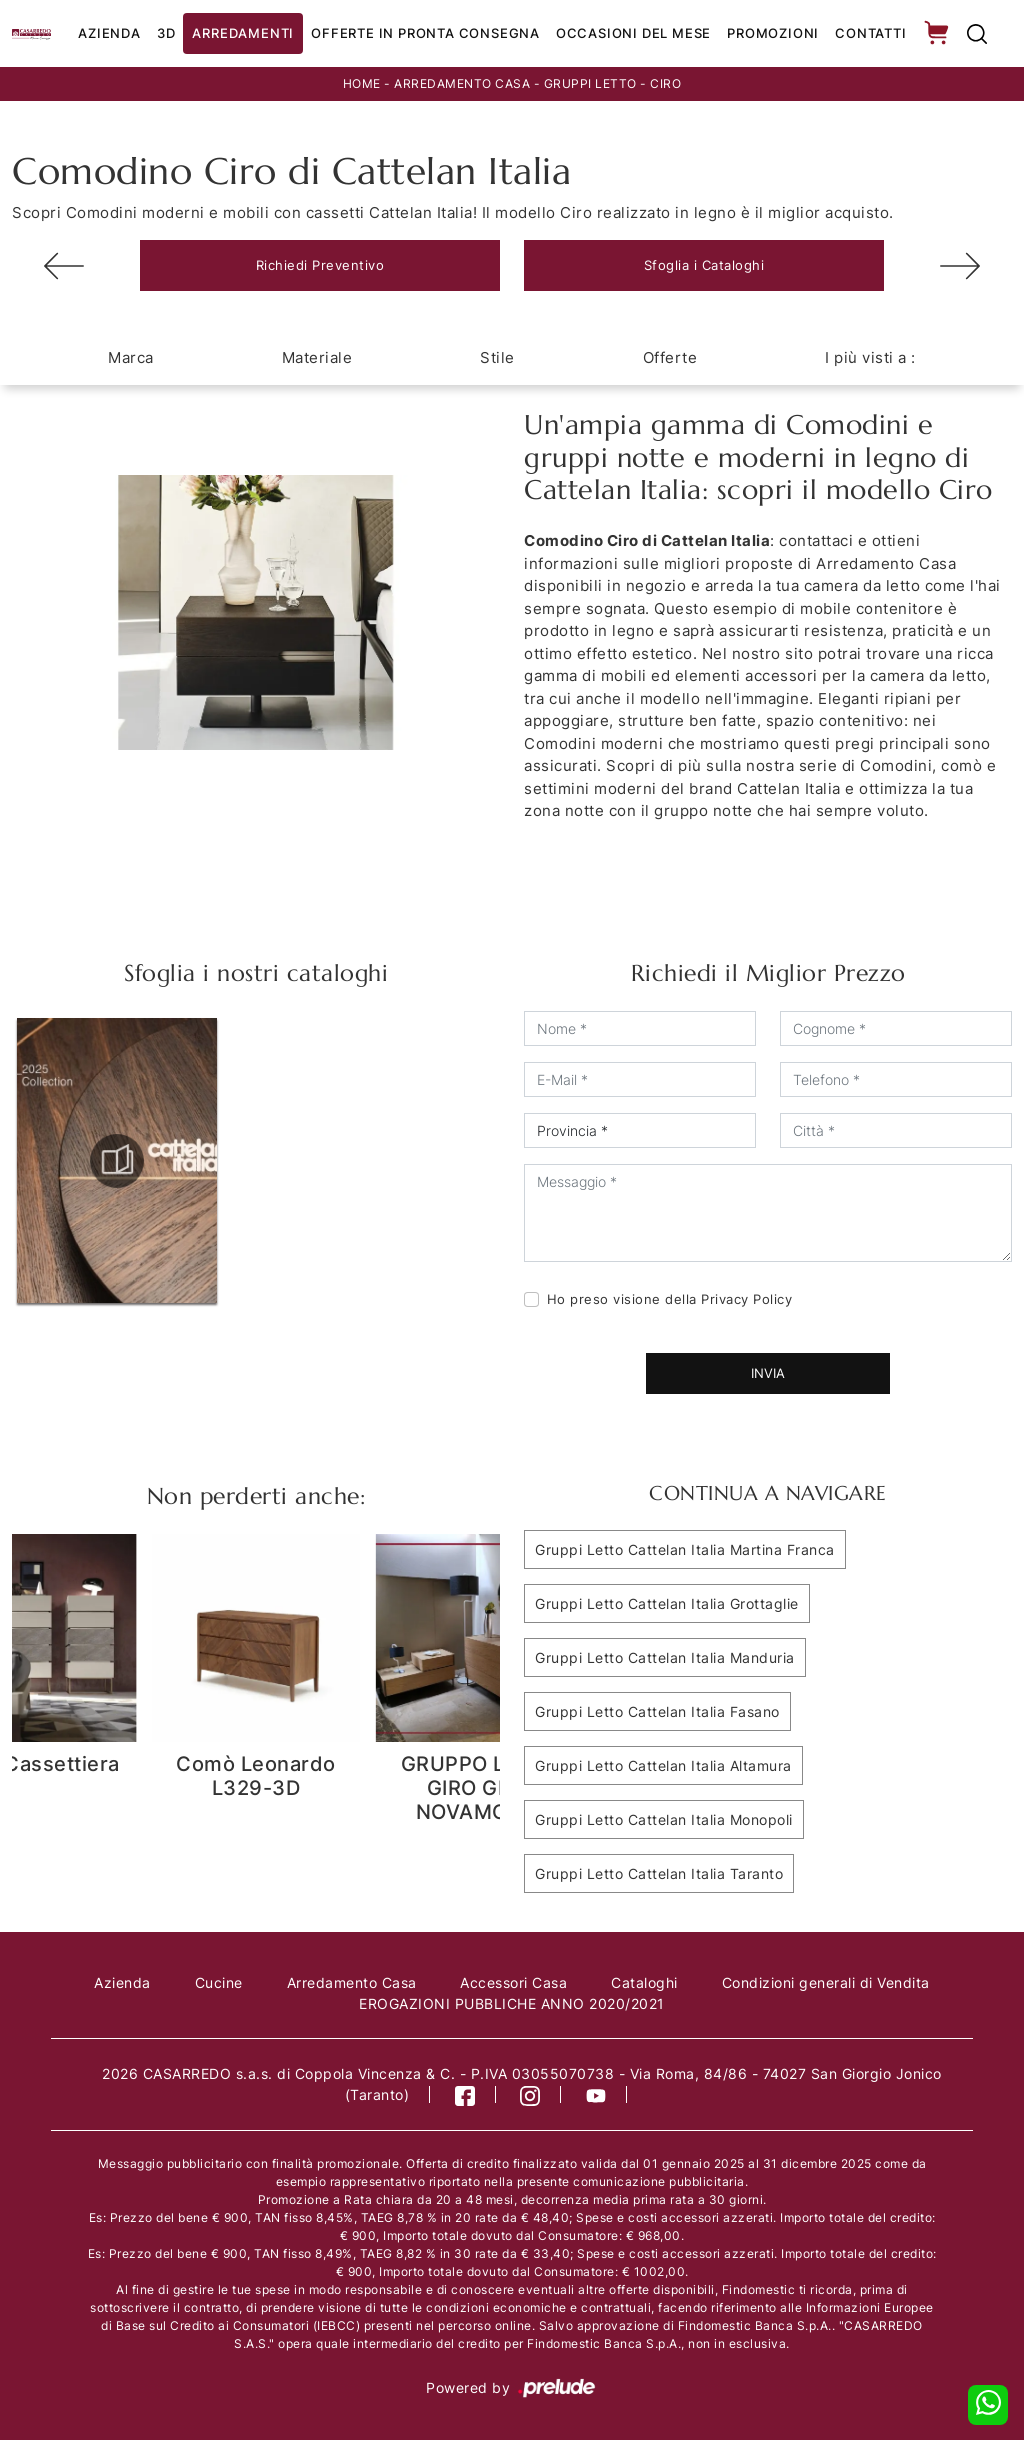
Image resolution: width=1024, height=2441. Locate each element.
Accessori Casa (514, 1983)
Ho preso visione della (670, 1300)
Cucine (218, 1983)
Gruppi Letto (590, 83)
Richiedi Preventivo (320, 265)
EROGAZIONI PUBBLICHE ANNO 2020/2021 (512, 2004)
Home (362, 83)
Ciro (665, 83)
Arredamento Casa (462, 83)
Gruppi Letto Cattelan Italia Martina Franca (685, 1550)
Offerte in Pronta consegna (425, 33)
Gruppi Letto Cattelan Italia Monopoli (664, 1820)
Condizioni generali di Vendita (827, 1983)
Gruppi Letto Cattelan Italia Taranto (659, 1874)
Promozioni (773, 33)
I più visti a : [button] (870, 358)
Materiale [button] (317, 358)
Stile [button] (497, 358)
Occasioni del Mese (633, 33)
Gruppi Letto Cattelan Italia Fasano (657, 1712)
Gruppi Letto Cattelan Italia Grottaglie (667, 1604)
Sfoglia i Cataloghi (704, 265)
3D (166, 33)
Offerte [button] (670, 358)
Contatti (870, 33)
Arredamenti (243, 33)
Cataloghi (645, 1983)
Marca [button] (131, 358)
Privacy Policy (746, 1300)
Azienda (109, 33)
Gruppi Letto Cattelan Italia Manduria (665, 1658)
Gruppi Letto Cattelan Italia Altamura (663, 1766)
